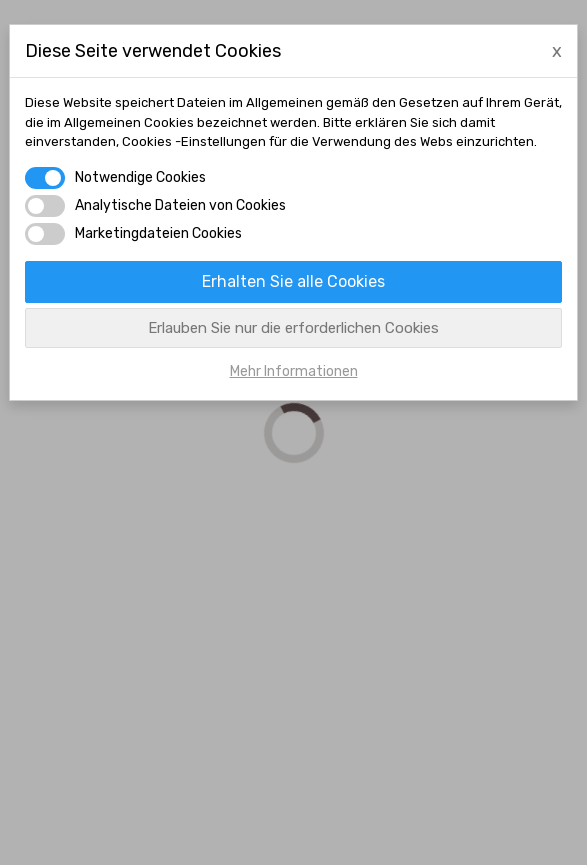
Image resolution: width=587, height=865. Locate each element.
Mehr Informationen (294, 371)
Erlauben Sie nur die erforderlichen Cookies (293, 328)
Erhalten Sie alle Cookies (293, 281)
